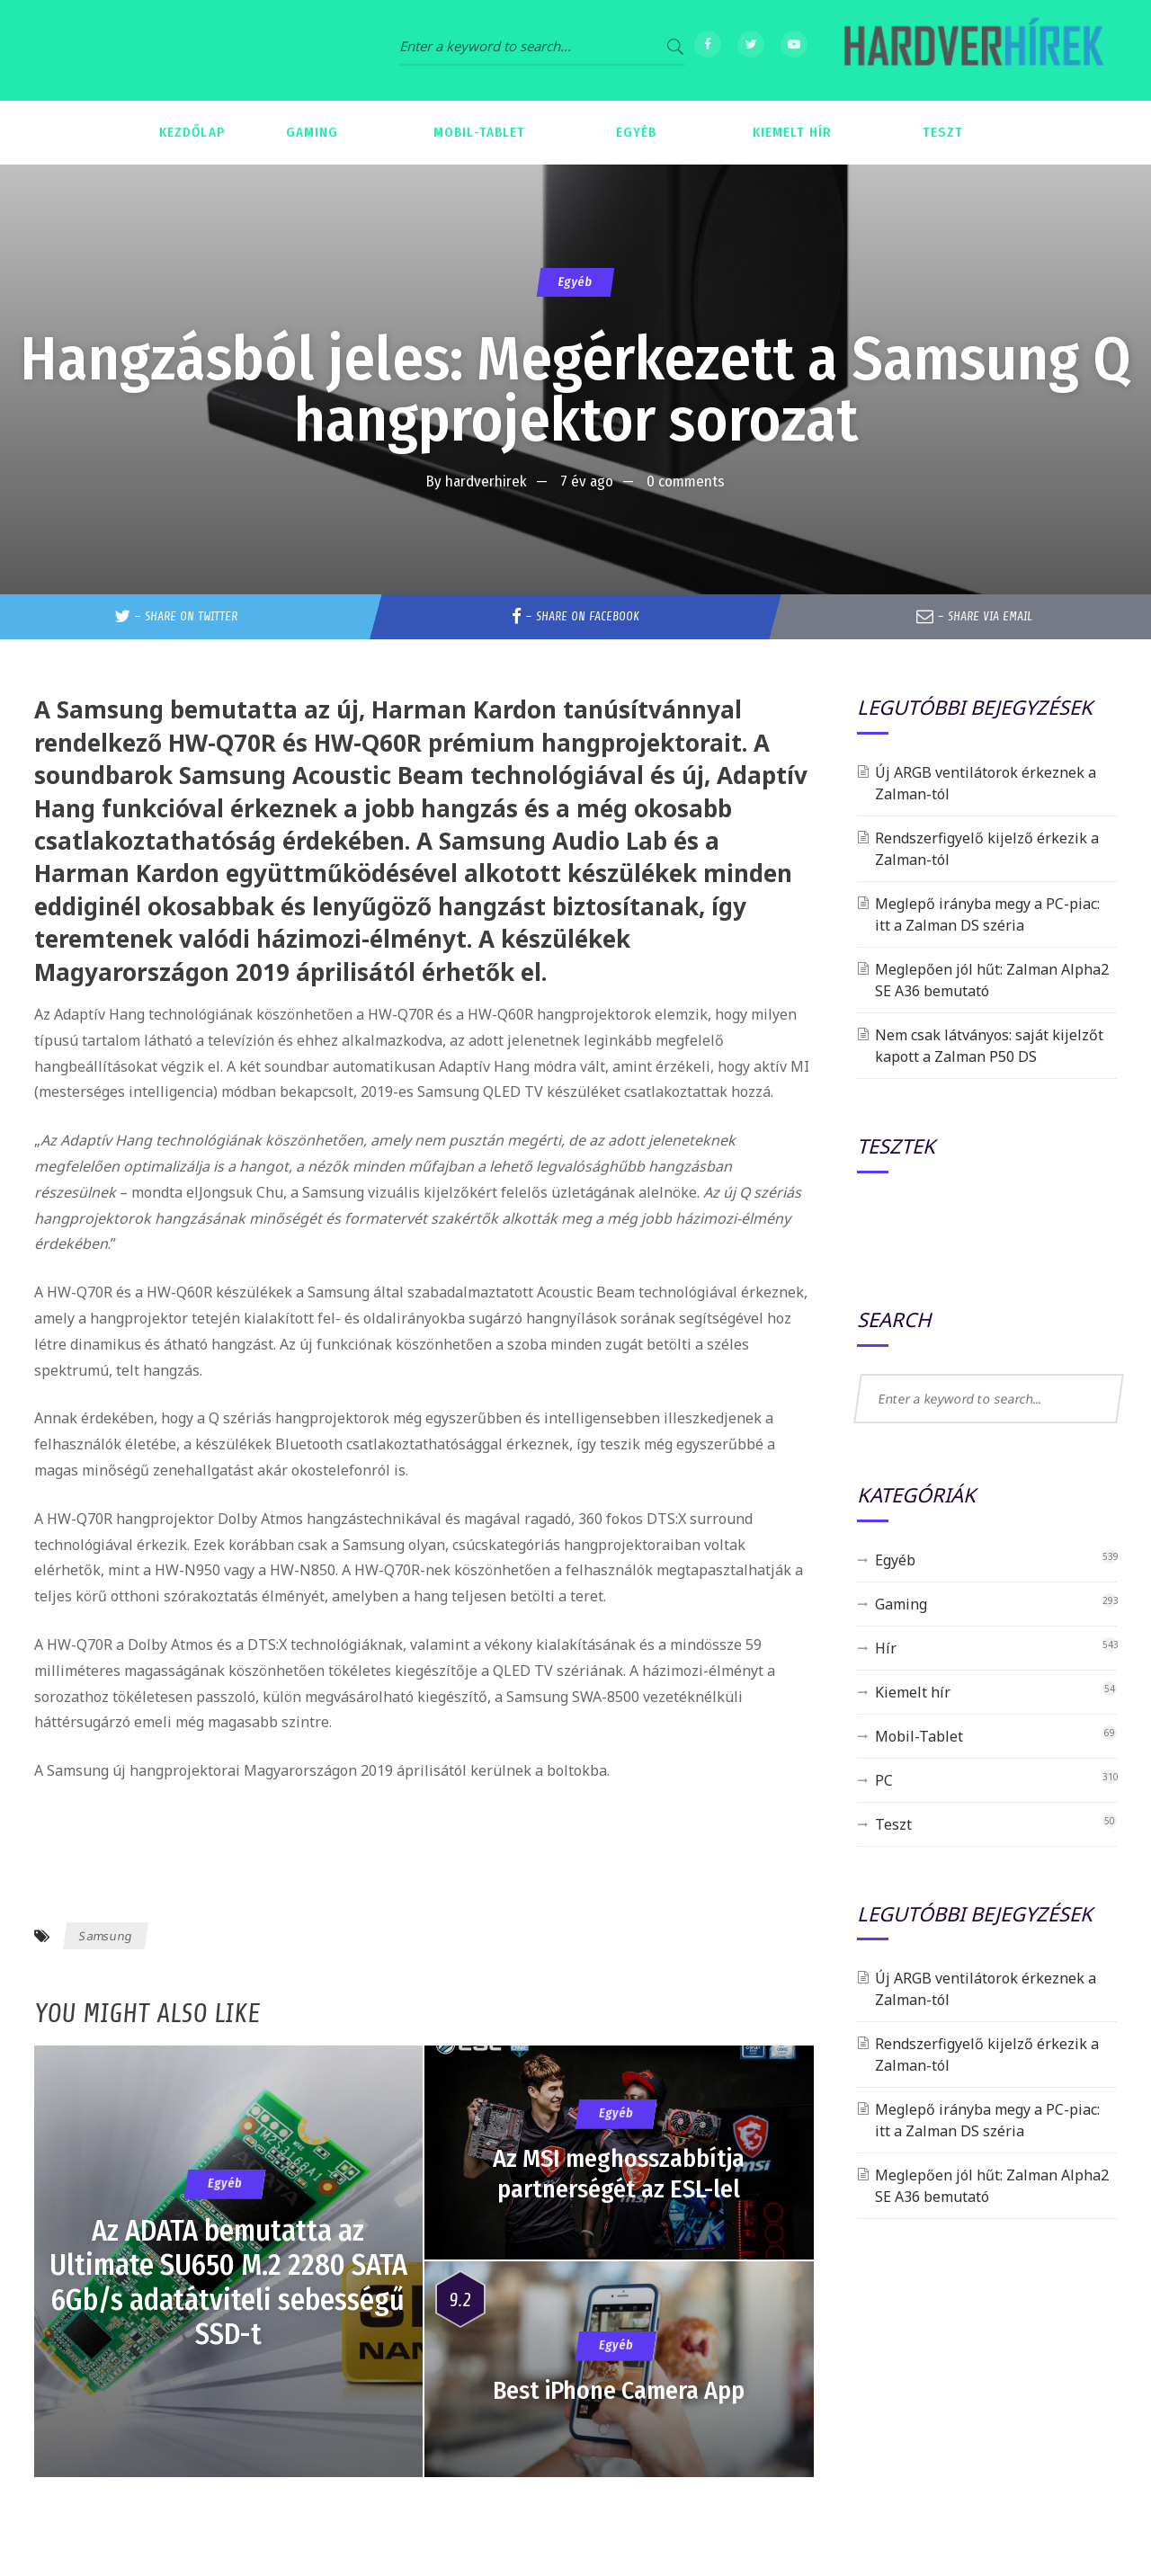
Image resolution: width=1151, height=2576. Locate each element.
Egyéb (575, 282)
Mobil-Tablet (919, 1736)
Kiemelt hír (912, 1692)
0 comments (686, 481)
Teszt (893, 1824)
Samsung (105, 1936)
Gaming (901, 1604)
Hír (886, 1648)
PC (884, 1780)
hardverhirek (486, 481)
